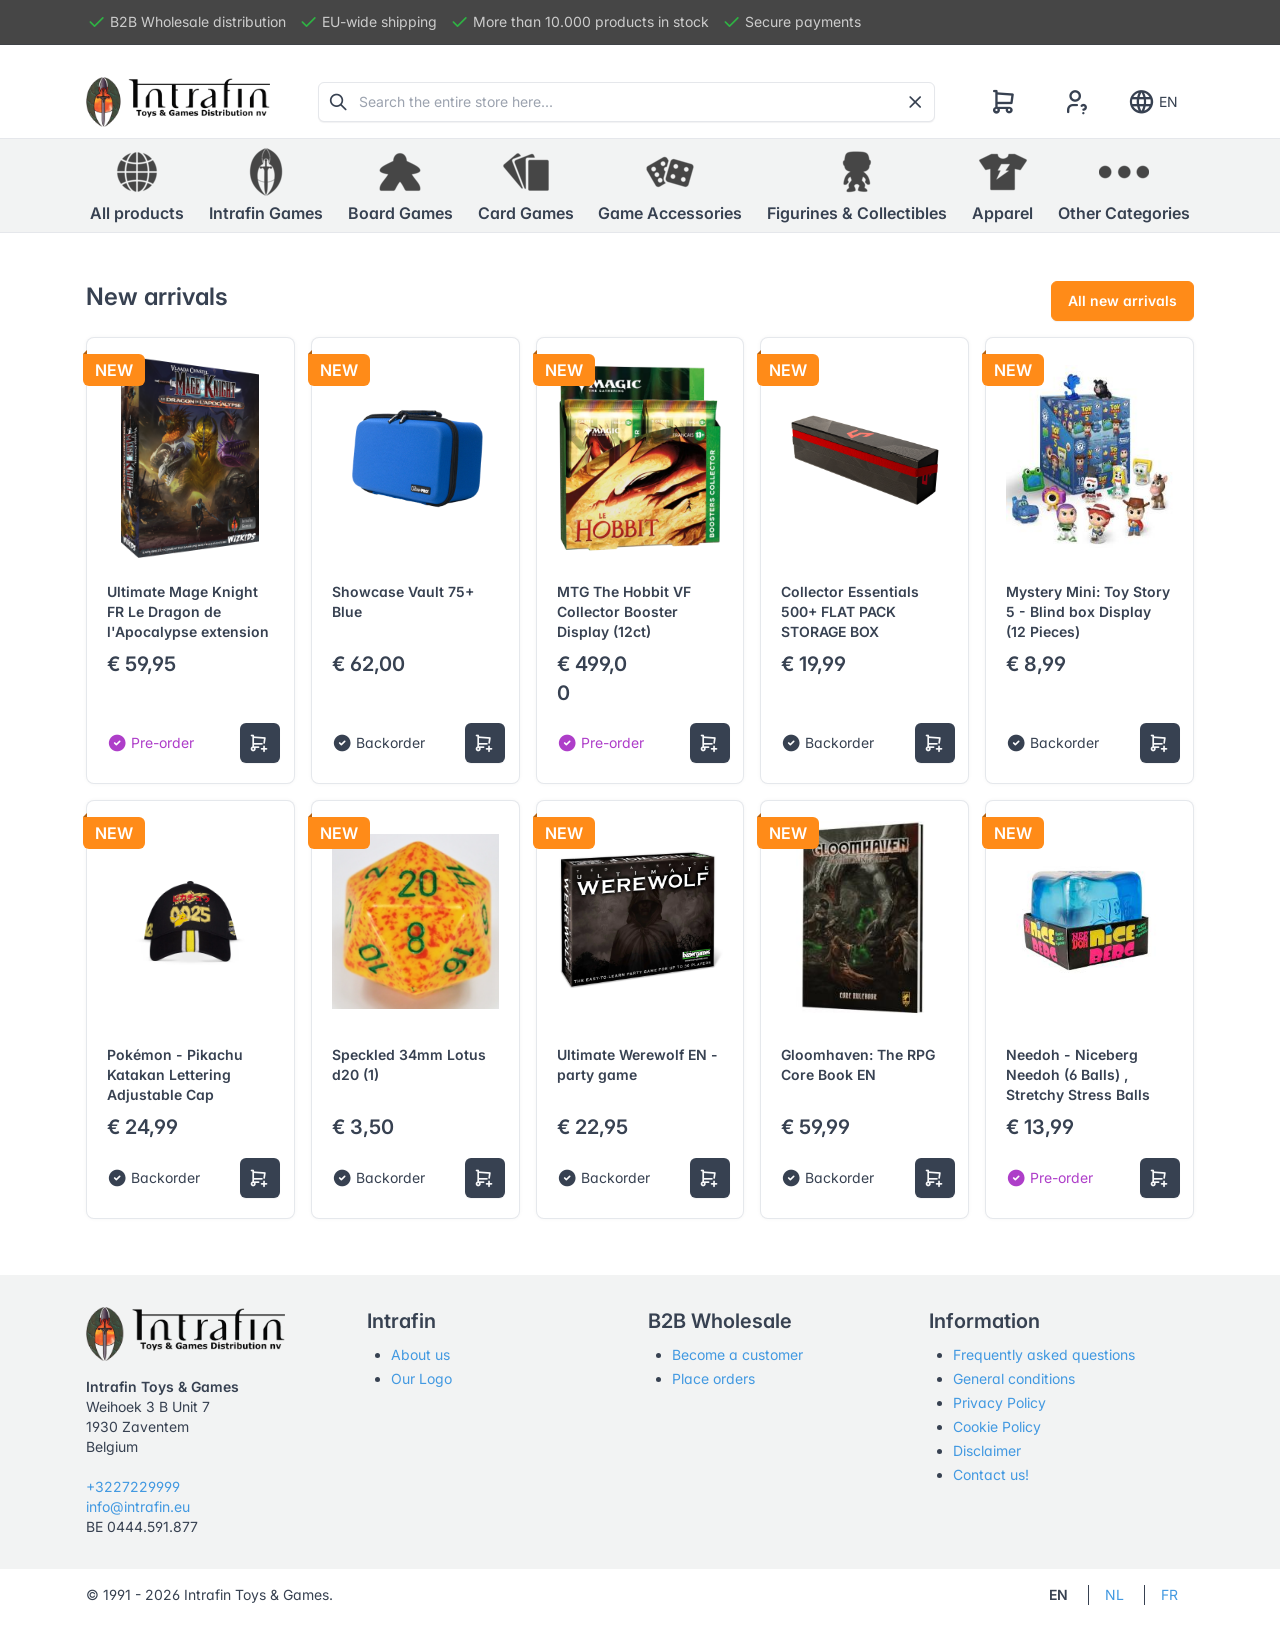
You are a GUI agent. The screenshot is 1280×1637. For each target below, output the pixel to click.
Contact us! (991, 1474)
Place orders (713, 1378)
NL (1114, 1594)
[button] (266, 186)
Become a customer (737, 1354)
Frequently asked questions (1044, 1354)
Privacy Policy (999, 1402)
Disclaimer (987, 1450)
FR (1169, 1594)
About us (420, 1354)
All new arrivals (1122, 300)
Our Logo (421, 1378)
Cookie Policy (997, 1426)
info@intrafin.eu (138, 1506)
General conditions (1014, 1378)
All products (137, 185)
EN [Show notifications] (1152, 102)
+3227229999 (133, 1486)
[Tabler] (178, 102)
